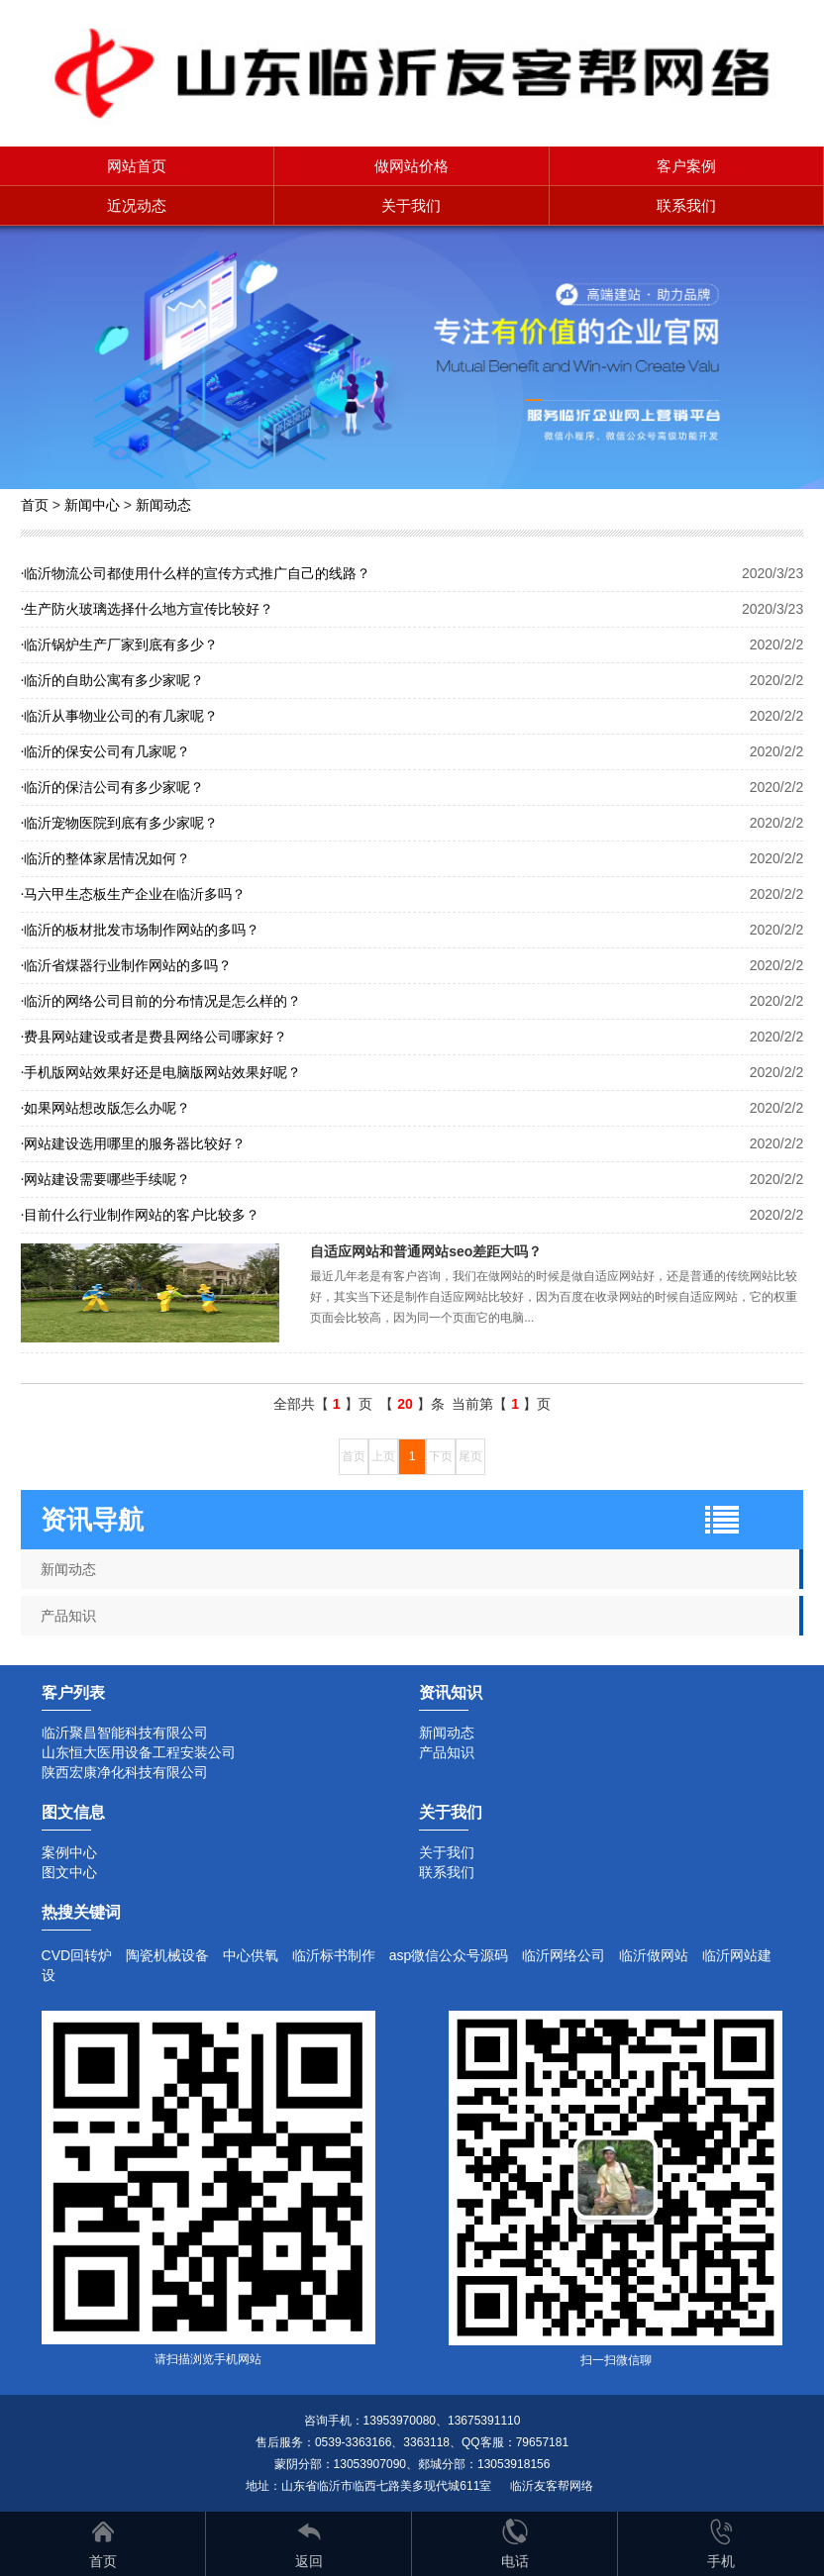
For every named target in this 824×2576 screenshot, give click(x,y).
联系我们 (686, 205)
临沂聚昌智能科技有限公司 (125, 1732)
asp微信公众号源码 (449, 1955)
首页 (35, 505)
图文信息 (73, 1812)
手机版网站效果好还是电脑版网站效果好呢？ (161, 1072)
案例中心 (69, 1852)
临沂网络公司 (563, 1955)
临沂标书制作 (333, 1955)
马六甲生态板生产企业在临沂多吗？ (134, 894)
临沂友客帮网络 (551, 2486)
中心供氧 (250, 1955)
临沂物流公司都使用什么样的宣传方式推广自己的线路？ (196, 573)
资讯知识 (450, 1692)
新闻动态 (163, 505)
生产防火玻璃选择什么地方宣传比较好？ (147, 609)
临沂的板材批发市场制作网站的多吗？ (140, 930)
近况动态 (136, 205)
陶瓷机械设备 (167, 1955)
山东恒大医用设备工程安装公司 (139, 1752)
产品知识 (68, 1616)
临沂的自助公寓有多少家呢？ (113, 680)
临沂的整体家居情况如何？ (106, 858)
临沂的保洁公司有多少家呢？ (113, 787)
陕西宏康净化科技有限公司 (125, 1772)
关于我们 (411, 205)
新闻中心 (92, 505)
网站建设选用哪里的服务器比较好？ (134, 1143)
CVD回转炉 (77, 1955)
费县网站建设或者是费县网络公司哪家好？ (154, 1036)
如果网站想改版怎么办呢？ (106, 1108)
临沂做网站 (653, 1955)
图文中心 (69, 1872)
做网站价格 (411, 165)
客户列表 (73, 1692)
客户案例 (686, 165)
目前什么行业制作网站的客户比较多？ (140, 1215)
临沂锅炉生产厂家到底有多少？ (120, 644)
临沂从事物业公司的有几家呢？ (120, 716)
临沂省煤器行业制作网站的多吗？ (127, 965)
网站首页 (136, 165)
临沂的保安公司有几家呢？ (106, 751)
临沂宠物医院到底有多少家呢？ (120, 823)
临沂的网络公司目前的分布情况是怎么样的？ (161, 1001)
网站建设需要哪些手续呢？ (106, 1179)
